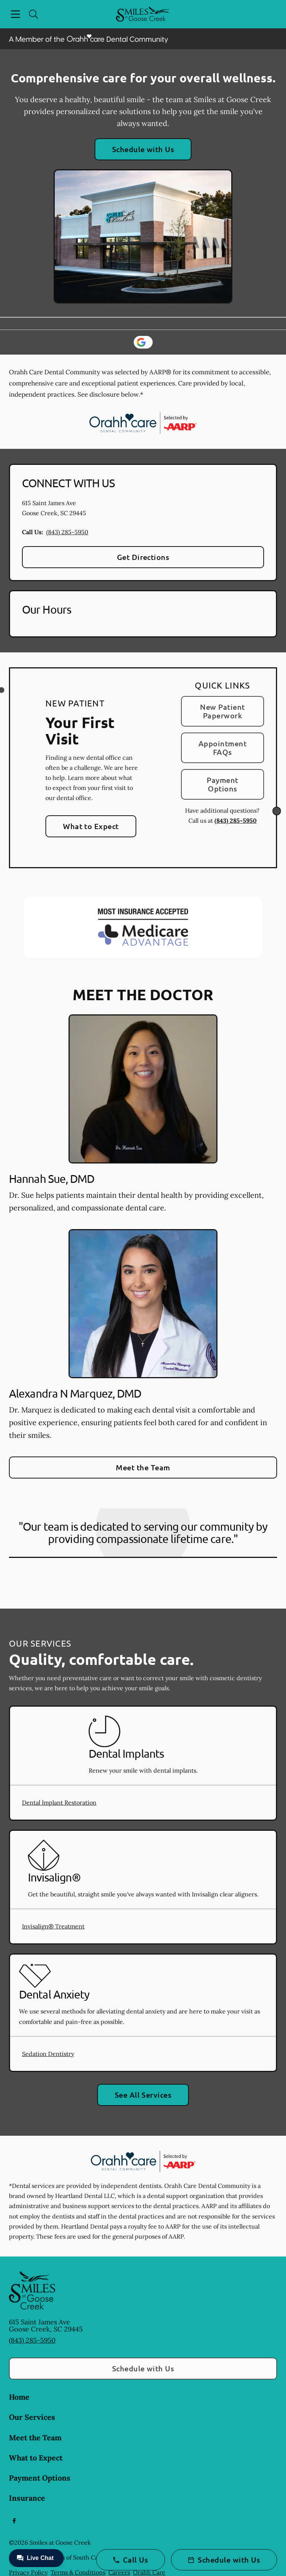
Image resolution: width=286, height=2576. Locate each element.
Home (19, 2397)
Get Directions (143, 557)
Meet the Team (143, 1467)
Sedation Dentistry (48, 2053)
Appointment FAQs (222, 748)
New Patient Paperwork (222, 711)
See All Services (143, 2095)
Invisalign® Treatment (53, 1926)
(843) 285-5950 (67, 532)
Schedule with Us (143, 149)
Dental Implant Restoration (59, 1802)
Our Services (32, 2417)
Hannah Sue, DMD (52, 1178)
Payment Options (222, 784)
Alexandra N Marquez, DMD (75, 1393)
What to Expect (91, 826)
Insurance (27, 2498)
